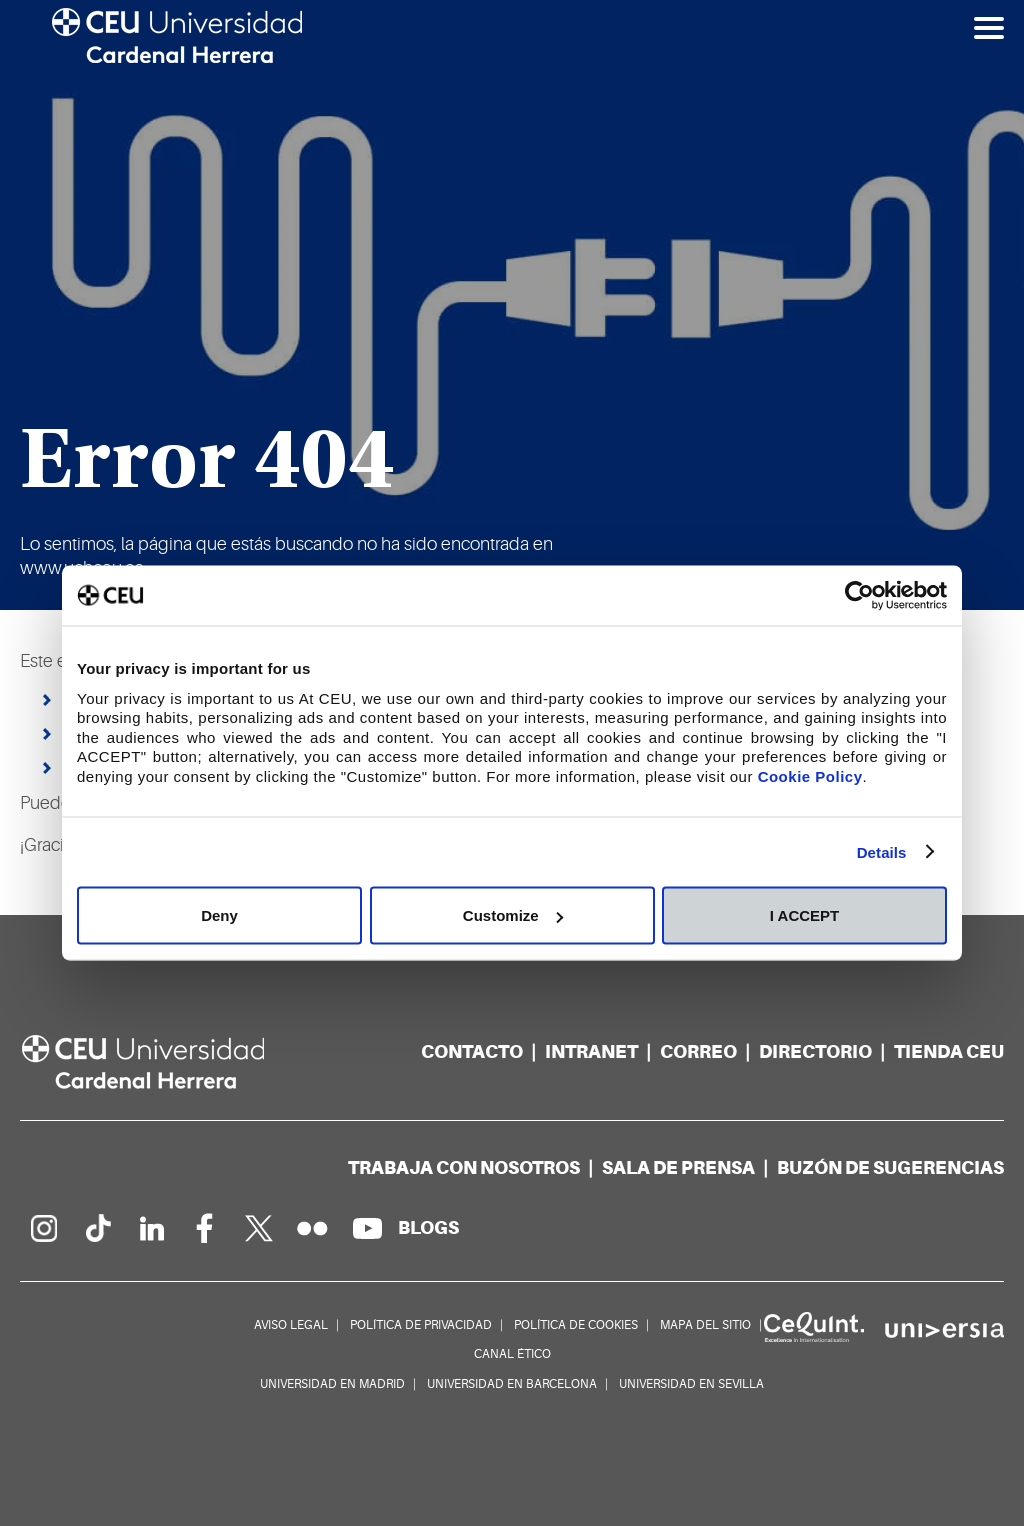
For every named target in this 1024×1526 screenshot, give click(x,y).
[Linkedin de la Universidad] (151, 1228)
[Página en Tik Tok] (97, 1228)
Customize (513, 915)
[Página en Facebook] (205, 1228)
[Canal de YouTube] (367, 1228)
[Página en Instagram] (43, 1228)
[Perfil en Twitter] (259, 1228)
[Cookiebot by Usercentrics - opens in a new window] (859, 596)
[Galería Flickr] (313, 1228)
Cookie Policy (810, 775)
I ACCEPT (804, 915)
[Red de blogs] (428, 1227)
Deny (219, 915)
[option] (512, 305)
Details (882, 851)
